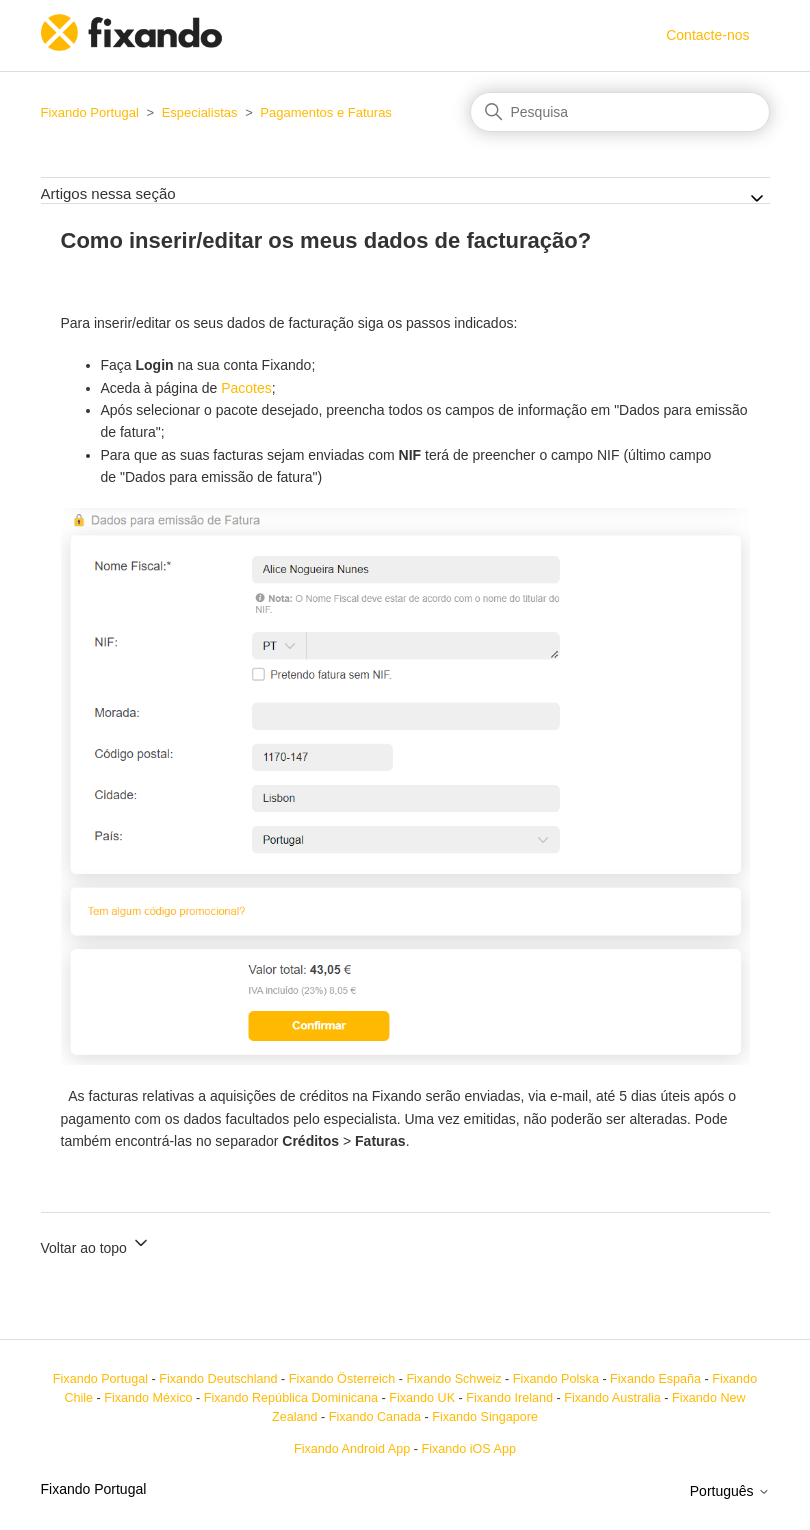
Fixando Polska (556, 1379)
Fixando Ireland (509, 1398)
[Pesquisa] (620, 112)
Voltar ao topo (96, 1244)
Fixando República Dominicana (291, 1398)
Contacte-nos (707, 35)
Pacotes (246, 388)
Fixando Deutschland (218, 1379)
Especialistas (200, 112)
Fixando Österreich (342, 1379)
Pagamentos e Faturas (326, 112)
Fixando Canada (375, 1417)
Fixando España (655, 1379)
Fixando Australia (612, 1398)
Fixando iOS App (468, 1449)
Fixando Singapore (485, 1417)
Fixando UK (422, 1398)
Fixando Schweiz (453, 1379)
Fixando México (148, 1398)
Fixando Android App (352, 1449)
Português (730, 1491)
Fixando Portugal (90, 112)
